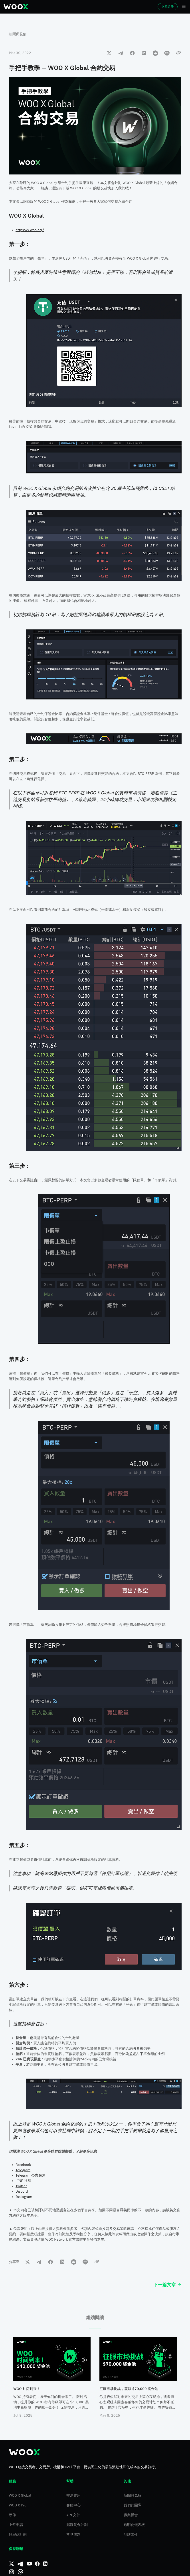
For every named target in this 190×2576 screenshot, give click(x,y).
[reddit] (155, 53)
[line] (167, 53)
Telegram (23, 2170)
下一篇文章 (167, 2285)
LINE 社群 (23, 2180)
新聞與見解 (18, 34)
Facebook (23, 2164)
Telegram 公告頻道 (31, 2175)
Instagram (24, 2196)
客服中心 (73, 2505)
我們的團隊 (132, 2505)
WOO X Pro (17, 2505)
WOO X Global (20, 2495)
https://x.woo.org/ (30, 230)
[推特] (11, 2563)
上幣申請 (16, 2524)
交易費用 (73, 2495)
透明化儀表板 (134, 2524)
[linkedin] (143, 53)
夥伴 (12, 2515)
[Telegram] (20, 2563)
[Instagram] (11, 2571)
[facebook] (132, 53)
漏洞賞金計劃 (77, 2524)
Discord (22, 2191)
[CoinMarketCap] (20, 2571)
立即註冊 (167, 7)
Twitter (21, 2186)
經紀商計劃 (18, 2534)
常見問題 (73, 2534)
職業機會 (131, 2515)
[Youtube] (29, 2563)
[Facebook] (37, 2563)
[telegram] (120, 53)
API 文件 (73, 2515)
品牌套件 (131, 2534)
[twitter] (109, 53)
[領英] (45, 2563)
